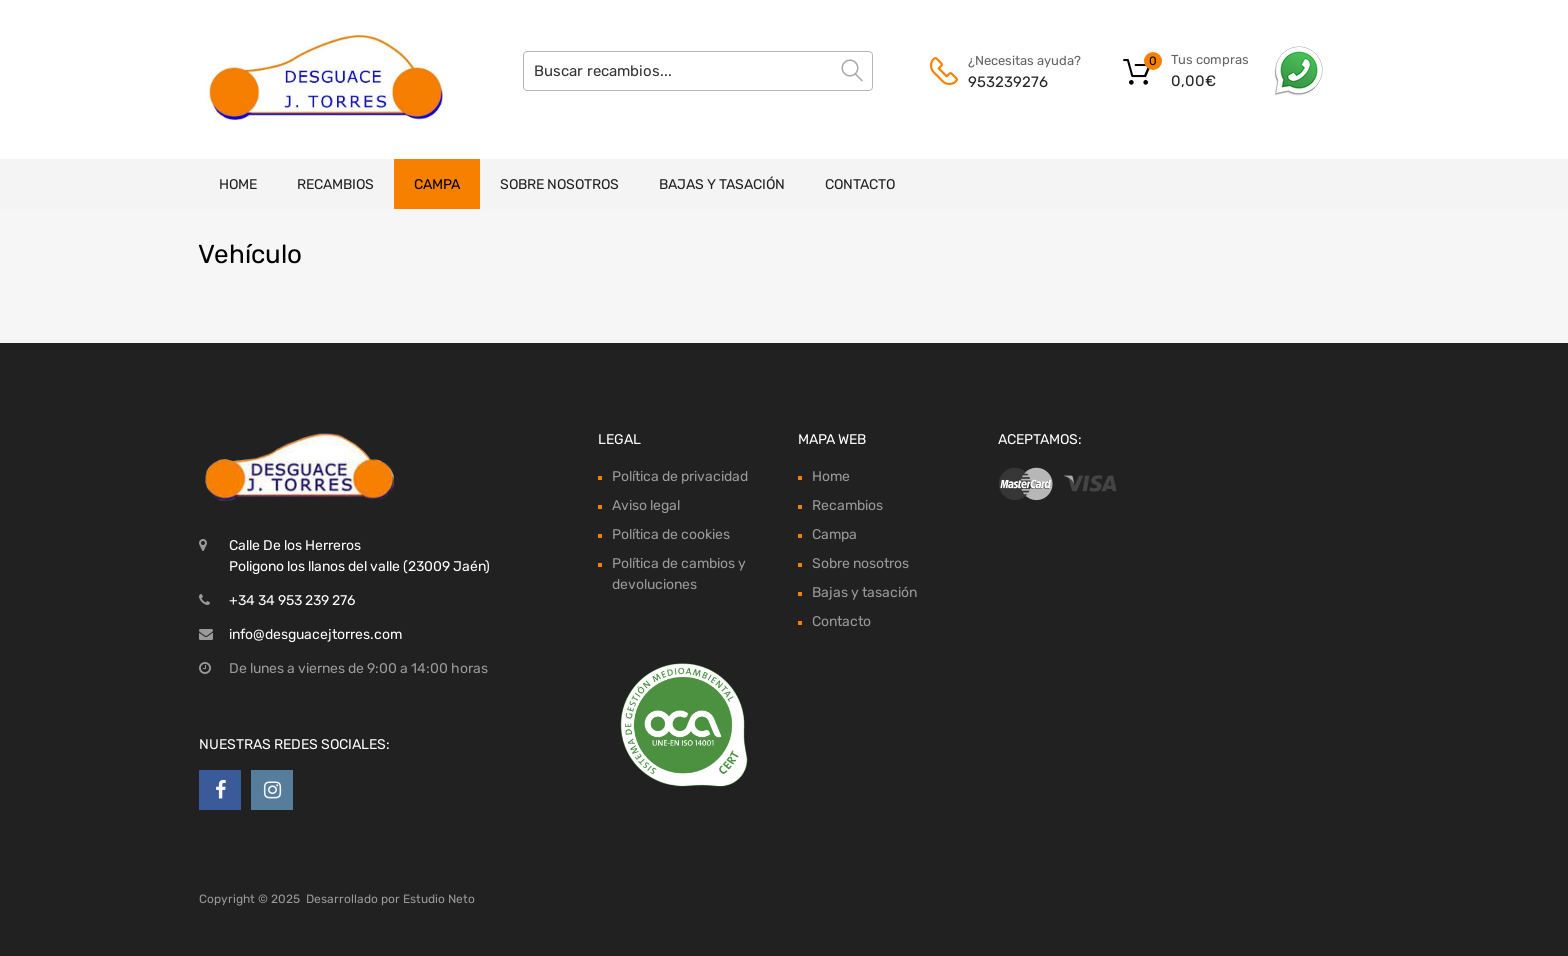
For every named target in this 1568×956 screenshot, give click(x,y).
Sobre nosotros (559, 184)
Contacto (860, 184)
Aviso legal (646, 505)
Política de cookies (671, 534)
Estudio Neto (439, 899)
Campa (437, 184)
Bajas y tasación (722, 184)
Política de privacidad (680, 476)
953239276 (1008, 82)
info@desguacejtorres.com (315, 634)
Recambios (335, 184)
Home (238, 184)
